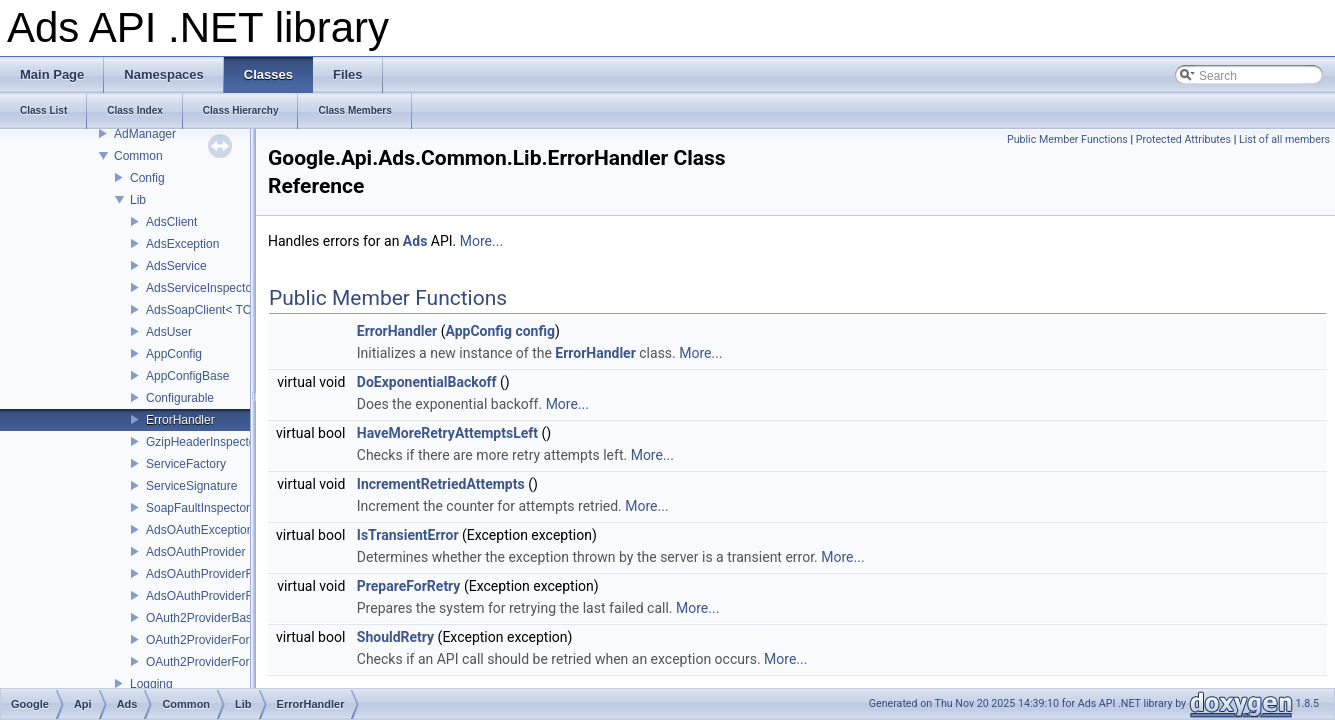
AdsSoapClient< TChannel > (222, 310)
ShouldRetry (395, 637)
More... (481, 241)
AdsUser (169, 332)
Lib (138, 200)
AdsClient (171, 222)
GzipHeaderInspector (202, 442)
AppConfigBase (187, 376)
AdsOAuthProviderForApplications (237, 574)
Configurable (180, 398)
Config (147, 178)
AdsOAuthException (199, 530)
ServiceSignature (191, 486)
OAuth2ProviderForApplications (230, 640)
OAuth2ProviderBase (202, 618)
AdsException (182, 244)
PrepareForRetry (409, 586)
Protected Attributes (1183, 139)
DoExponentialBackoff (427, 382)
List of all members (1284, 139)
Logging (151, 684)
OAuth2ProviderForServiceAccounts (242, 662)
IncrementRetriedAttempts (441, 484)
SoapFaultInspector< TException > (238, 508)
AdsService (176, 266)
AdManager (145, 134)
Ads (415, 241)
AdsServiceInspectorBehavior (224, 288)
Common (138, 156)
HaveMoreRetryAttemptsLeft (447, 433)
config (535, 331)
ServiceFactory (186, 464)
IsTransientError (408, 535)
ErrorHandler (180, 420)
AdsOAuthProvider (195, 552)
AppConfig (174, 354)
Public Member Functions (1067, 139)
